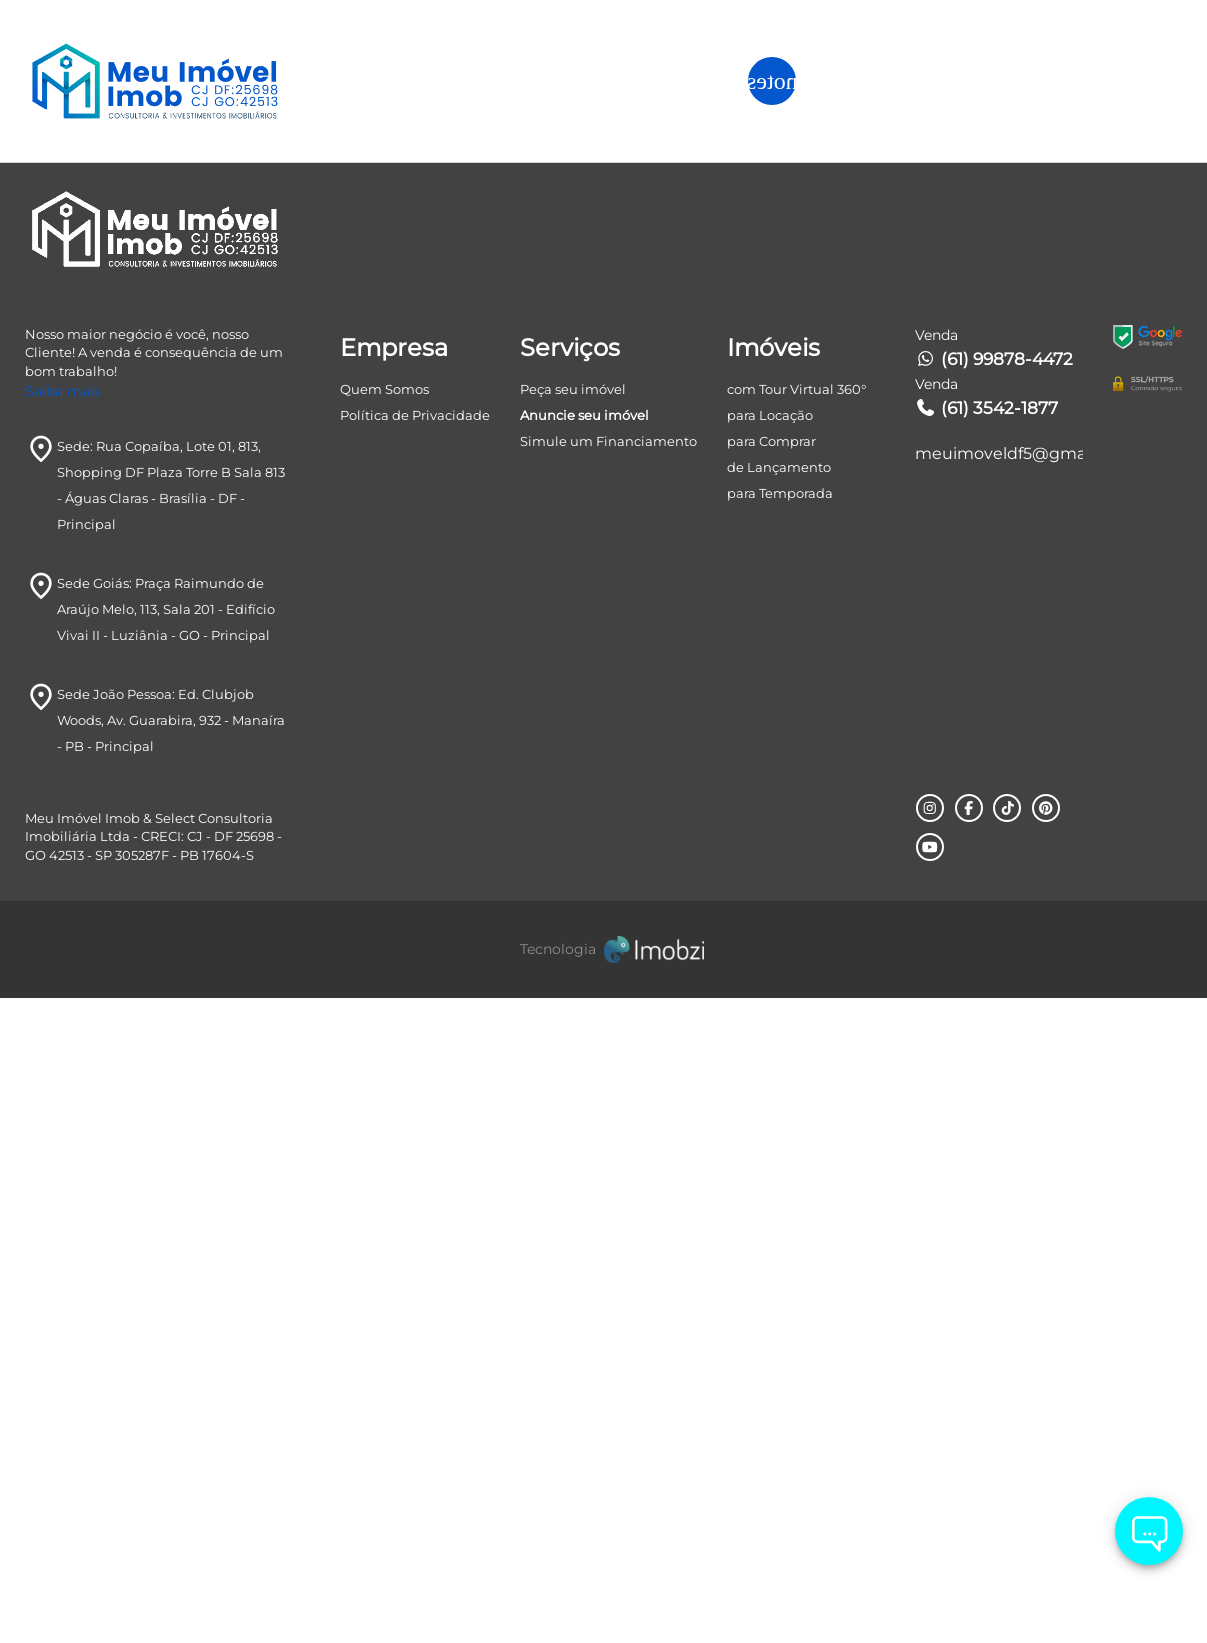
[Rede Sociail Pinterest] (1044, 1454)
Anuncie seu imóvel (584, 1061)
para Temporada (780, 1139)
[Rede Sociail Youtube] (930, 1492)
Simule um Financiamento (608, 1087)
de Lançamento (779, 1113)
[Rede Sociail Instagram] (930, 1454)
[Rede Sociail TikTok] (1006, 1454)
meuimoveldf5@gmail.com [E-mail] (999, 1099)
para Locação (770, 1061)
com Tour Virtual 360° (796, 1035)
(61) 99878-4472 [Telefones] (993, 1005)
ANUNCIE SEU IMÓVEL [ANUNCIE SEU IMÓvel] (1072, 81)
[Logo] (169, 81)
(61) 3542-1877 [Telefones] (986, 1054)
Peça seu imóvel (573, 1035)
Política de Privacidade (415, 1061)
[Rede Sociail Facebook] (968, 1454)
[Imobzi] (604, 1594)
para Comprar (771, 1087)
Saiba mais (63, 1037)
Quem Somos (384, 1035)
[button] (900, 81)
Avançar (994, 665)
